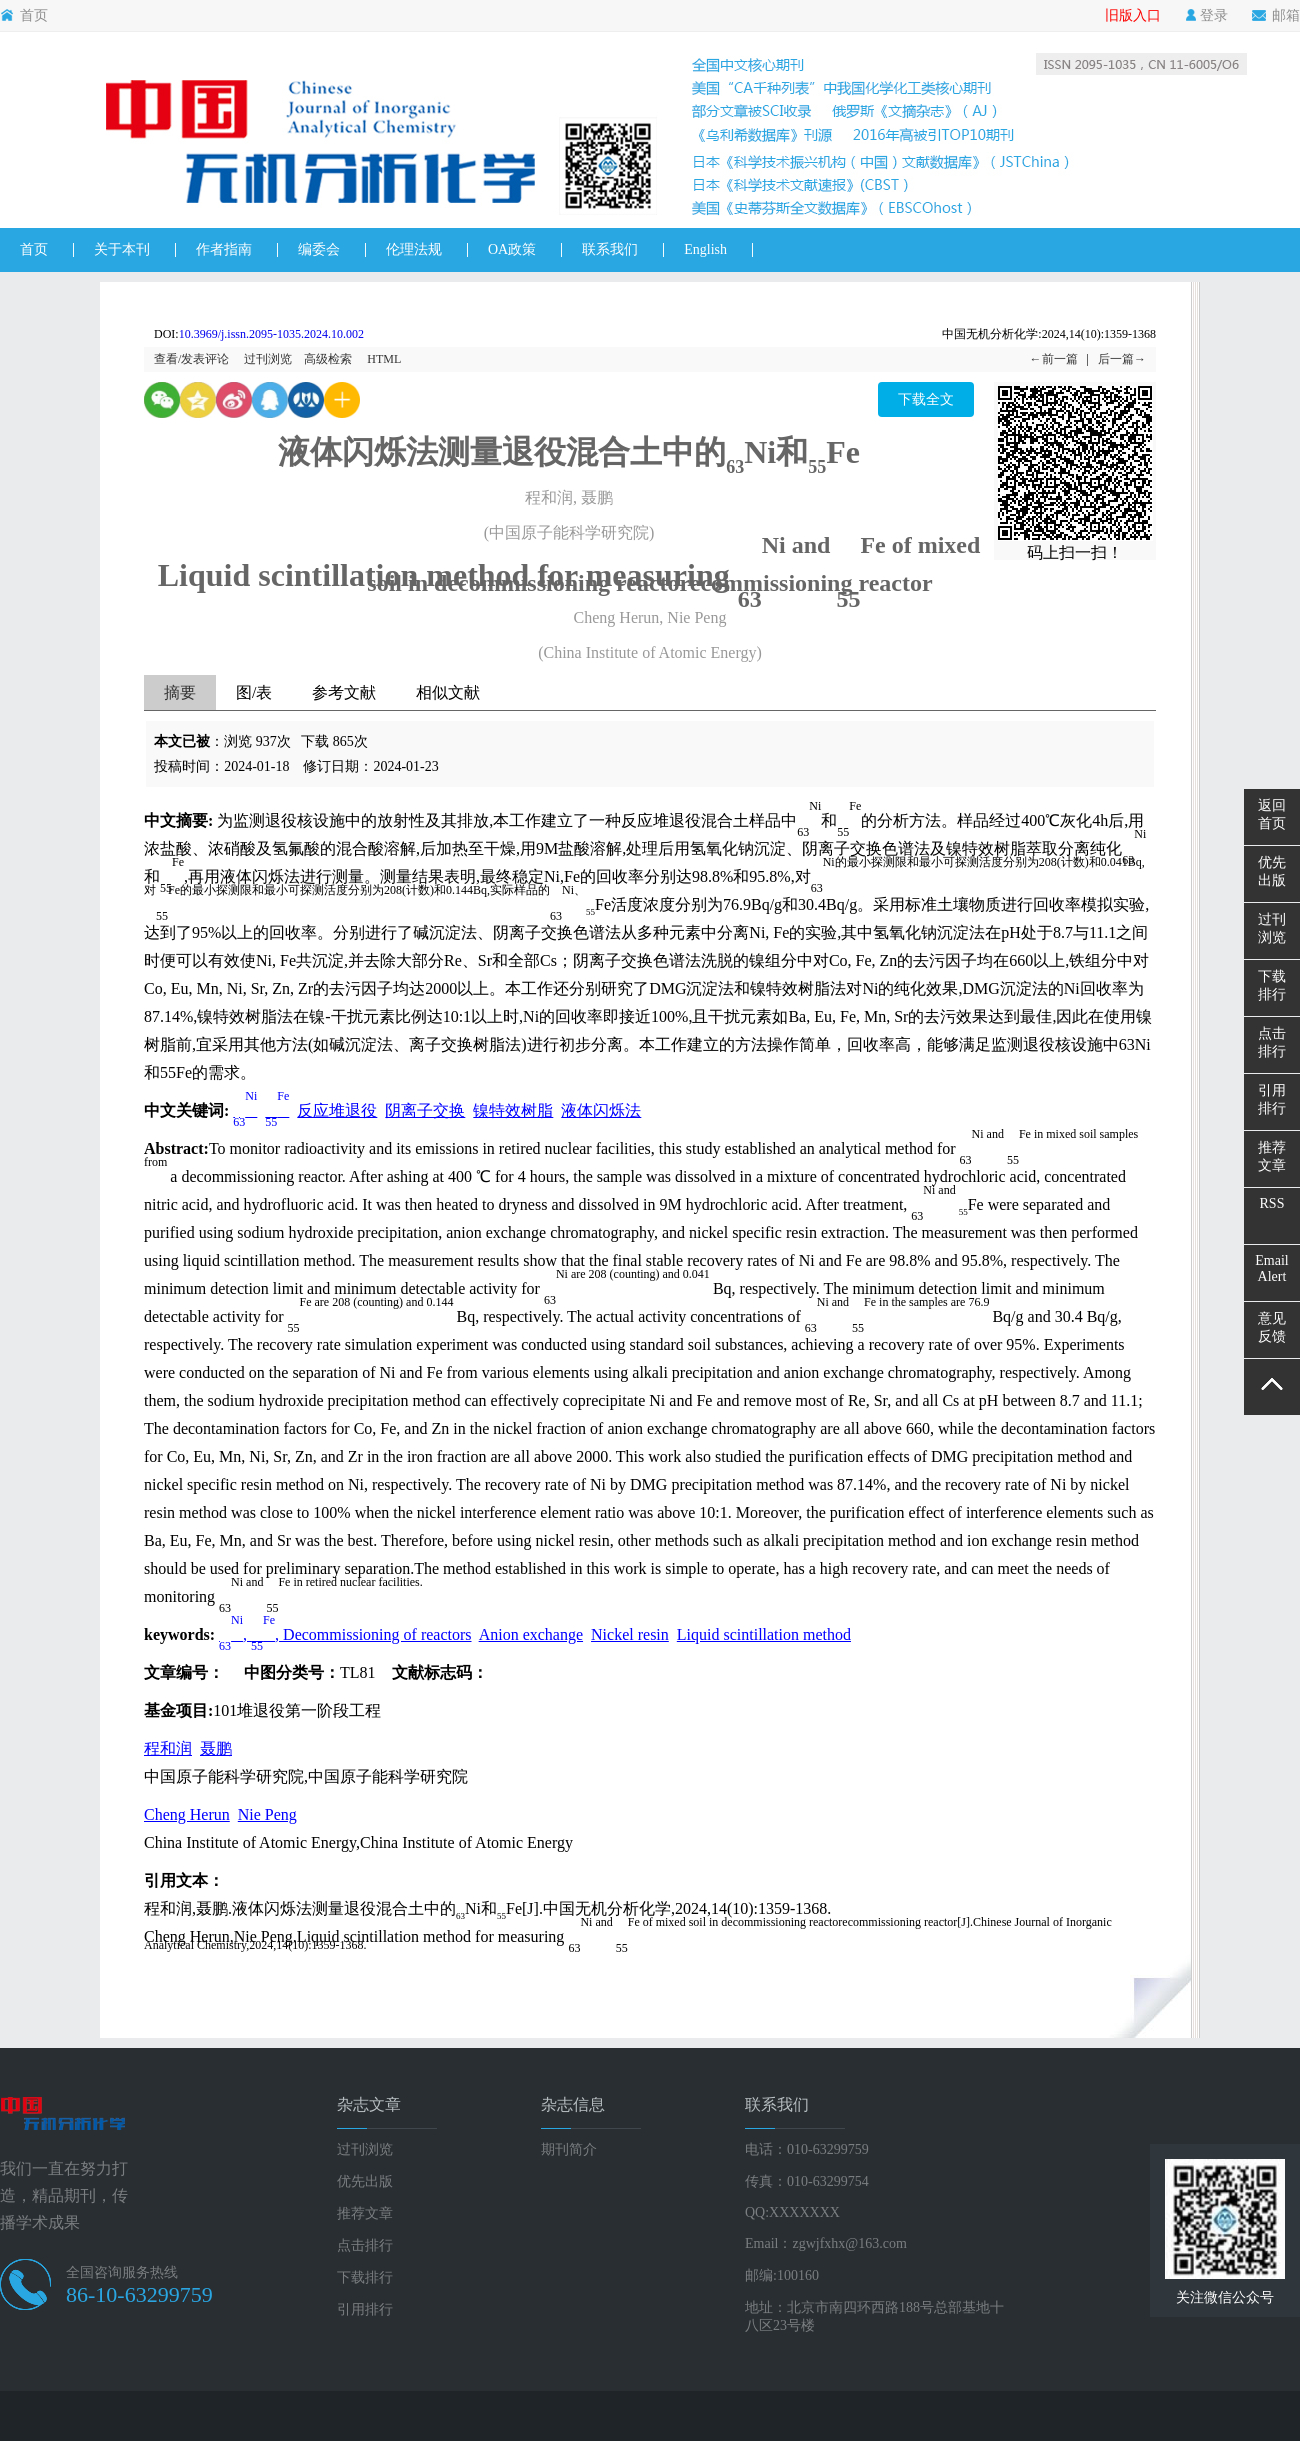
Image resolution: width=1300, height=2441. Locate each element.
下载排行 (365, 2277)
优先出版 (365, 2181)
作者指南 (224, 249)
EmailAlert (1271, 1268)
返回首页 (1272, 814)
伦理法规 (414, 249)
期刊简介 (569, 2149)
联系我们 (610, 249)
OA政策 (512, 249)
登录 (1206, 16)
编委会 (319, 249)
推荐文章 (365, 2213)
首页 (24, 16)
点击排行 (365, 2245)
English (705, 249)
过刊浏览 (268, 359)
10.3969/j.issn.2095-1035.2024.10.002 (271, 334)
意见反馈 (1272, 1327)
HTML (384, 359)
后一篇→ (1122, 359)
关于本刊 (122, 249)
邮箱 (1276, 16)
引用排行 (365, 2309)
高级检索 (328, 359)
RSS (1272, 1203)
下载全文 (926, 399)
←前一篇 (1054, 359)
